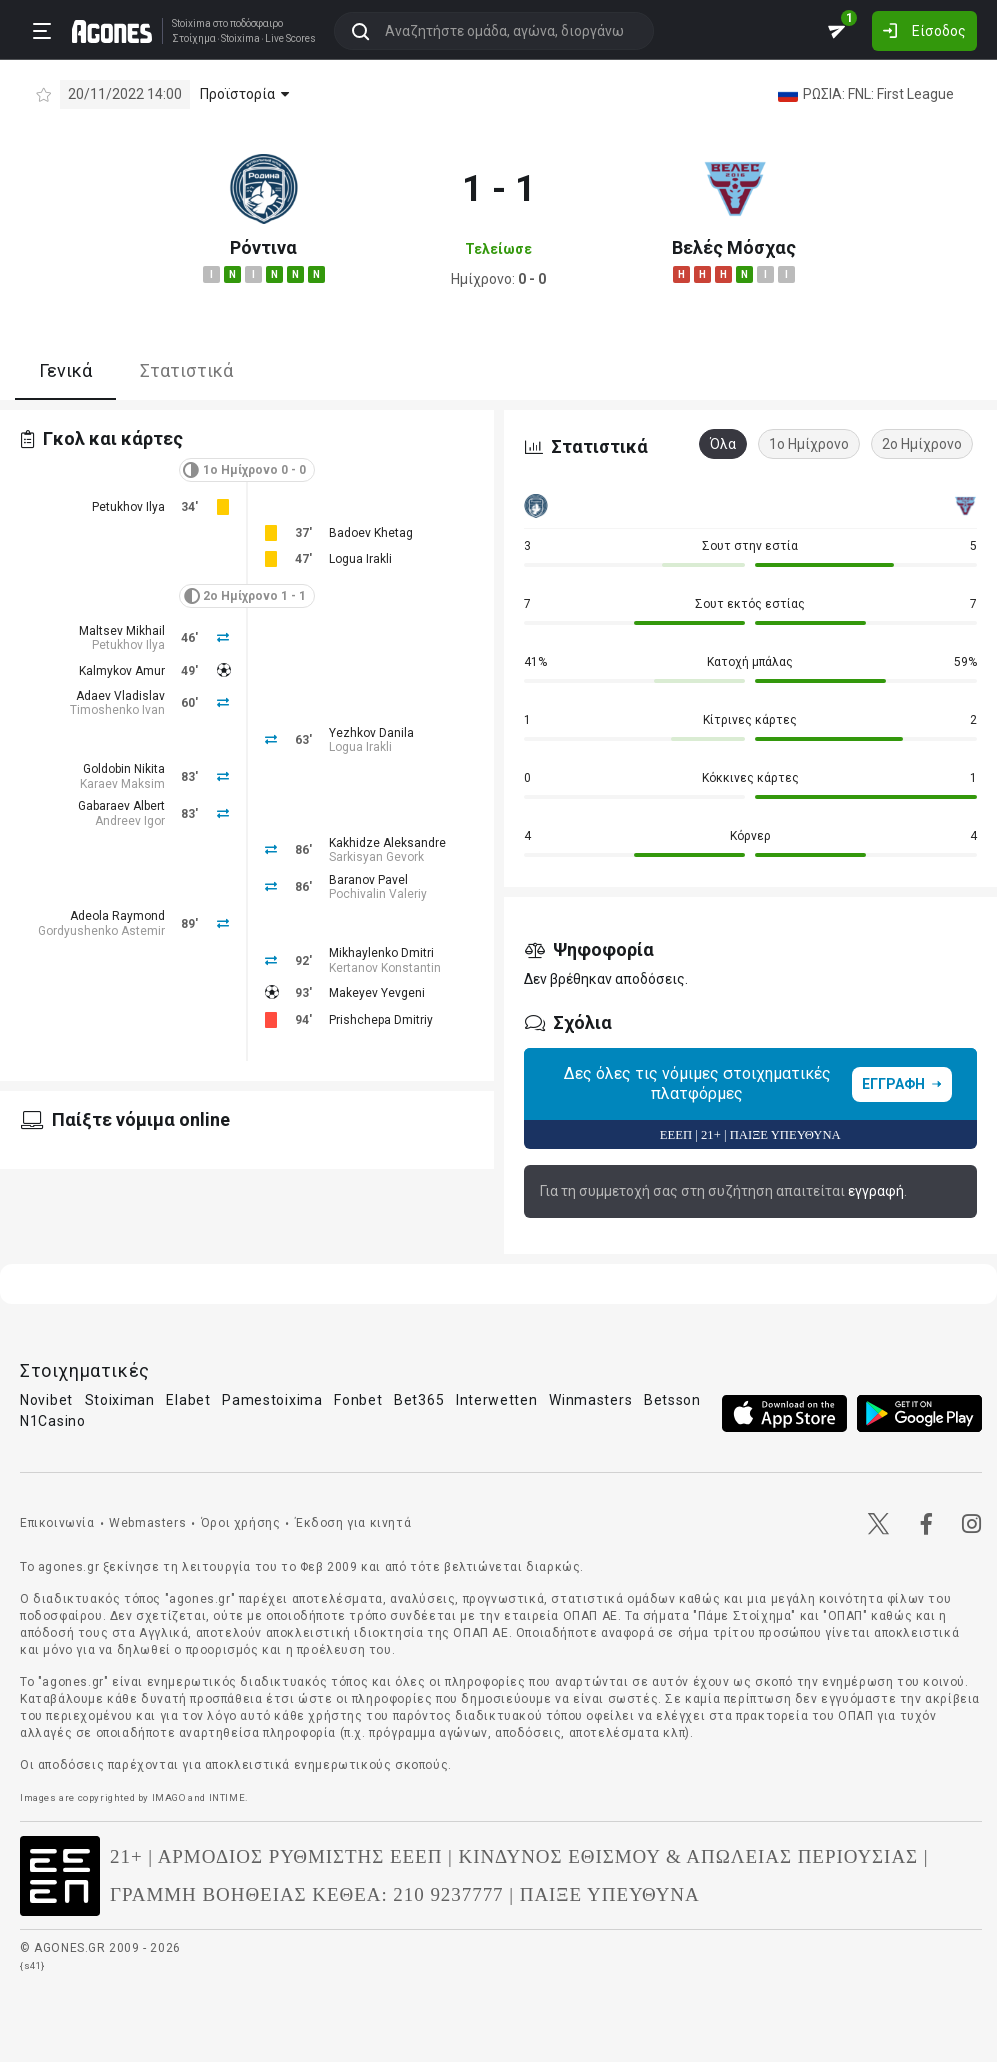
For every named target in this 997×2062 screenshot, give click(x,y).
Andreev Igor (130, 821)
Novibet (46, 1400)
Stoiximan (120, 1400)
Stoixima (190, 23)
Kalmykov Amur (122, 671)
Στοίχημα (193, 39)
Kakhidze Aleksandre (387, 843)
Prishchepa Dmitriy (381, 1020)
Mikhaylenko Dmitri (381, 953)
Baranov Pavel (368, 880)
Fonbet (358, 1400)
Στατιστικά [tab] (186, 370)
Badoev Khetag (371, 533)
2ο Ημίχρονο (922, 444)
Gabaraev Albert (121, 806)
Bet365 (419, 1400)
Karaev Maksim (122, 784)
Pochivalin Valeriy (378, 894)
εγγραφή (876, 1191)
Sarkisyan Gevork (376, 857)
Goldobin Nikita (124, 769)
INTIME (227, 1797)
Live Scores (289, 39)
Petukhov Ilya (128, 507)
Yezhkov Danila (371, 733)
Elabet (188, 1400)
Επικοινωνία (57, 1523)
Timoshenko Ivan (117, 710)
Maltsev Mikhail (122, 631)
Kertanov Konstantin (385, 968)
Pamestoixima (272, 1400)
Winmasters (590, 1400)
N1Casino (53, 1421)
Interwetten (497, 1400)
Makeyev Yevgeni (377, 993)
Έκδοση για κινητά (353, 1523)
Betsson (672, 1400)
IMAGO (169, 1797)
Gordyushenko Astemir (101, 931)
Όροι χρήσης (241, 1523)
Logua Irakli (360, 559)
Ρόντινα (263, 247)
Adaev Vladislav (120, 696)
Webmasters (147, 1523)
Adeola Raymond (117, 916)
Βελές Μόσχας (734, 247)
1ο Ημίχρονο (809, 444)
